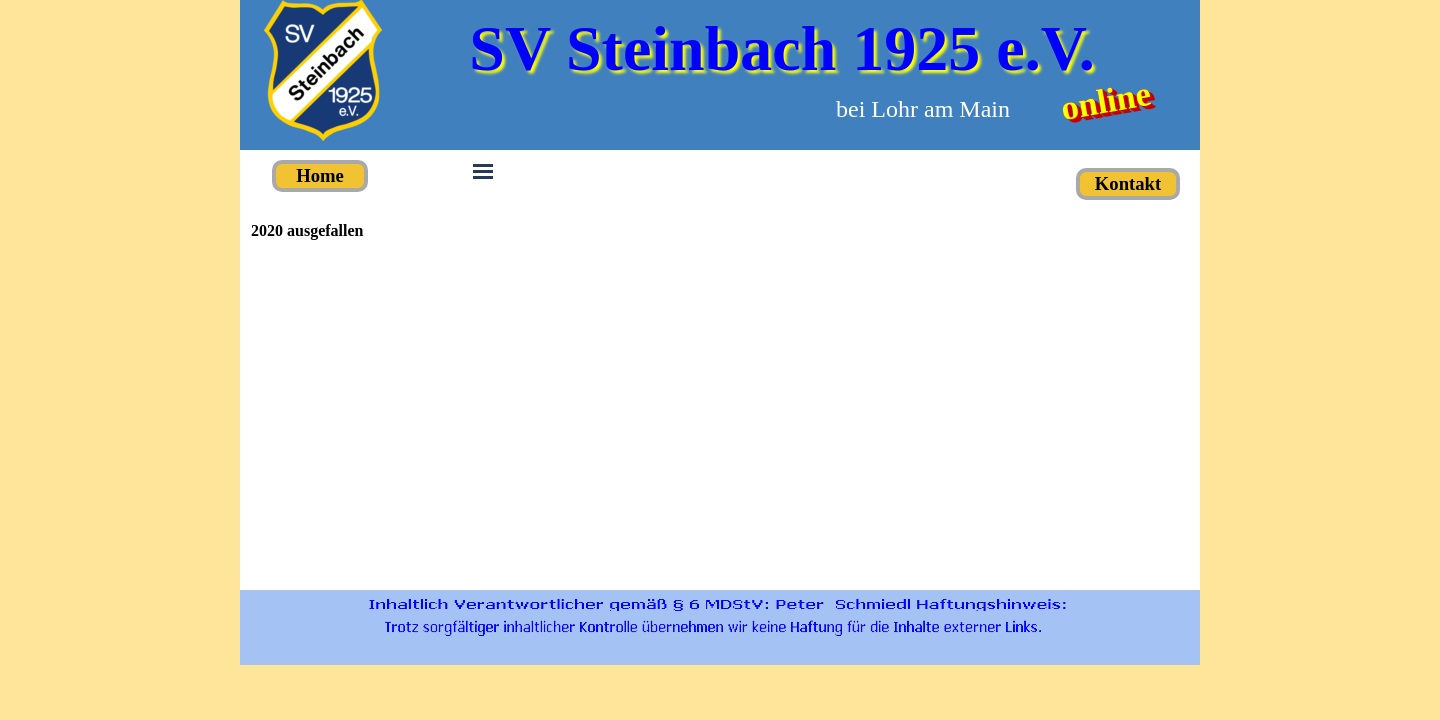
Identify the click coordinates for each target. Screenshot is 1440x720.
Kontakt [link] (1128, 183)
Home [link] (320, 175)
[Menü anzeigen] (483, 171)
